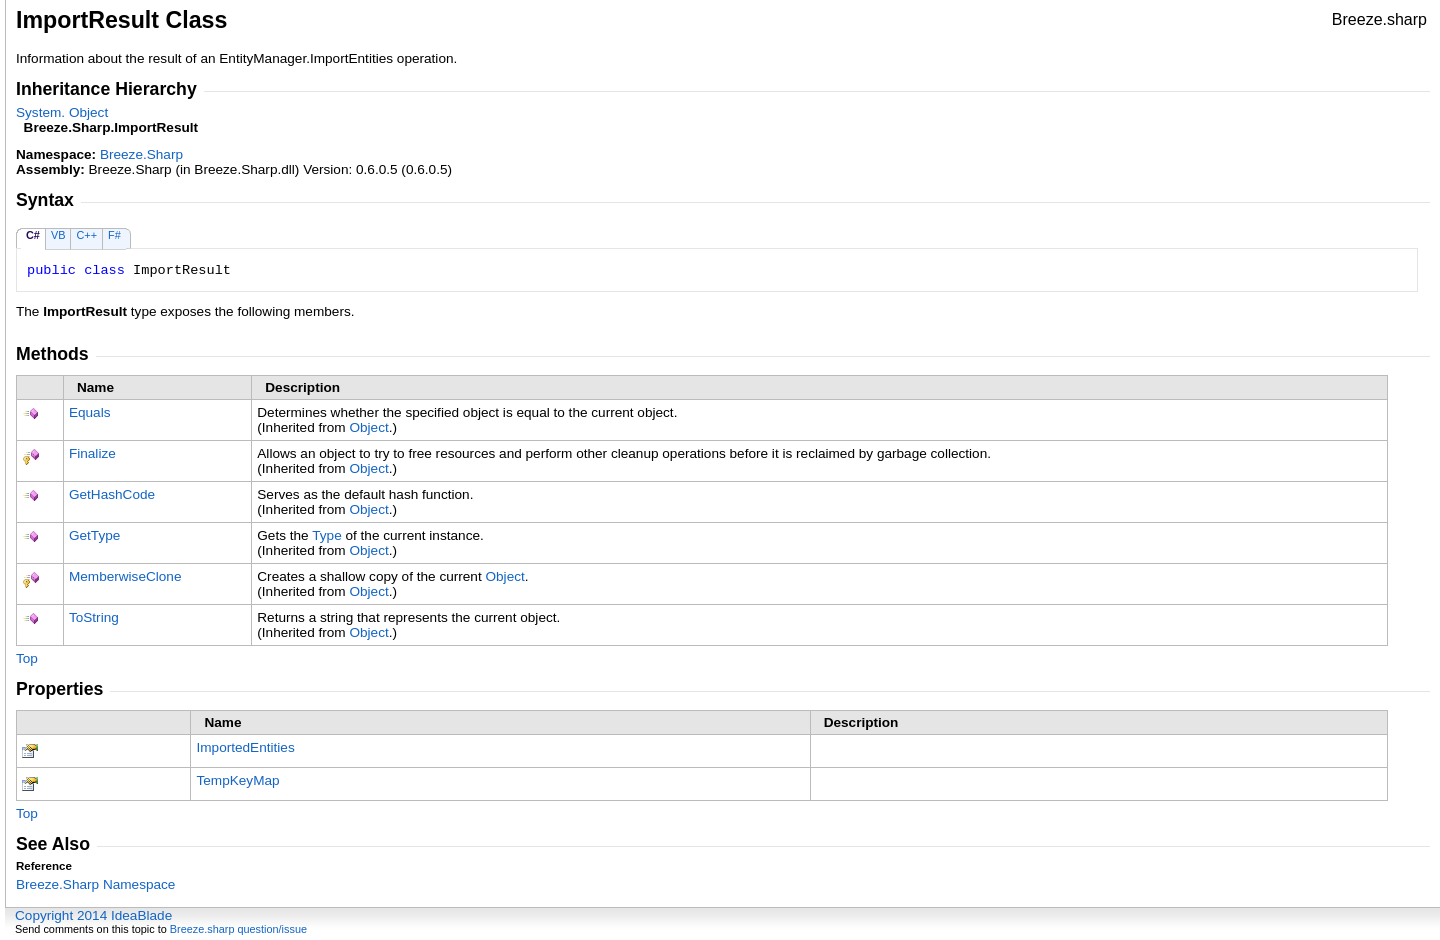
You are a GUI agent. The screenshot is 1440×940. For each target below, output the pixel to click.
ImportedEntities (245, 747)
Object (368, 427)
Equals (90, 412)
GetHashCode (112, 494)
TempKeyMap (237, 780)
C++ (86, 235)
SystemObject (62, 112)
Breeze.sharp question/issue (238, 929)
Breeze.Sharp (141, 154)
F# (114, 235)
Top (27, 658)
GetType (94, 535)
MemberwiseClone (125, 576)
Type (326, 535)
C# (33, 235)
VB (58, 235)
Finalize (92, 453)
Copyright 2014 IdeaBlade (93, 915)
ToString (94, 617)
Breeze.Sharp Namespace (95, 884)
